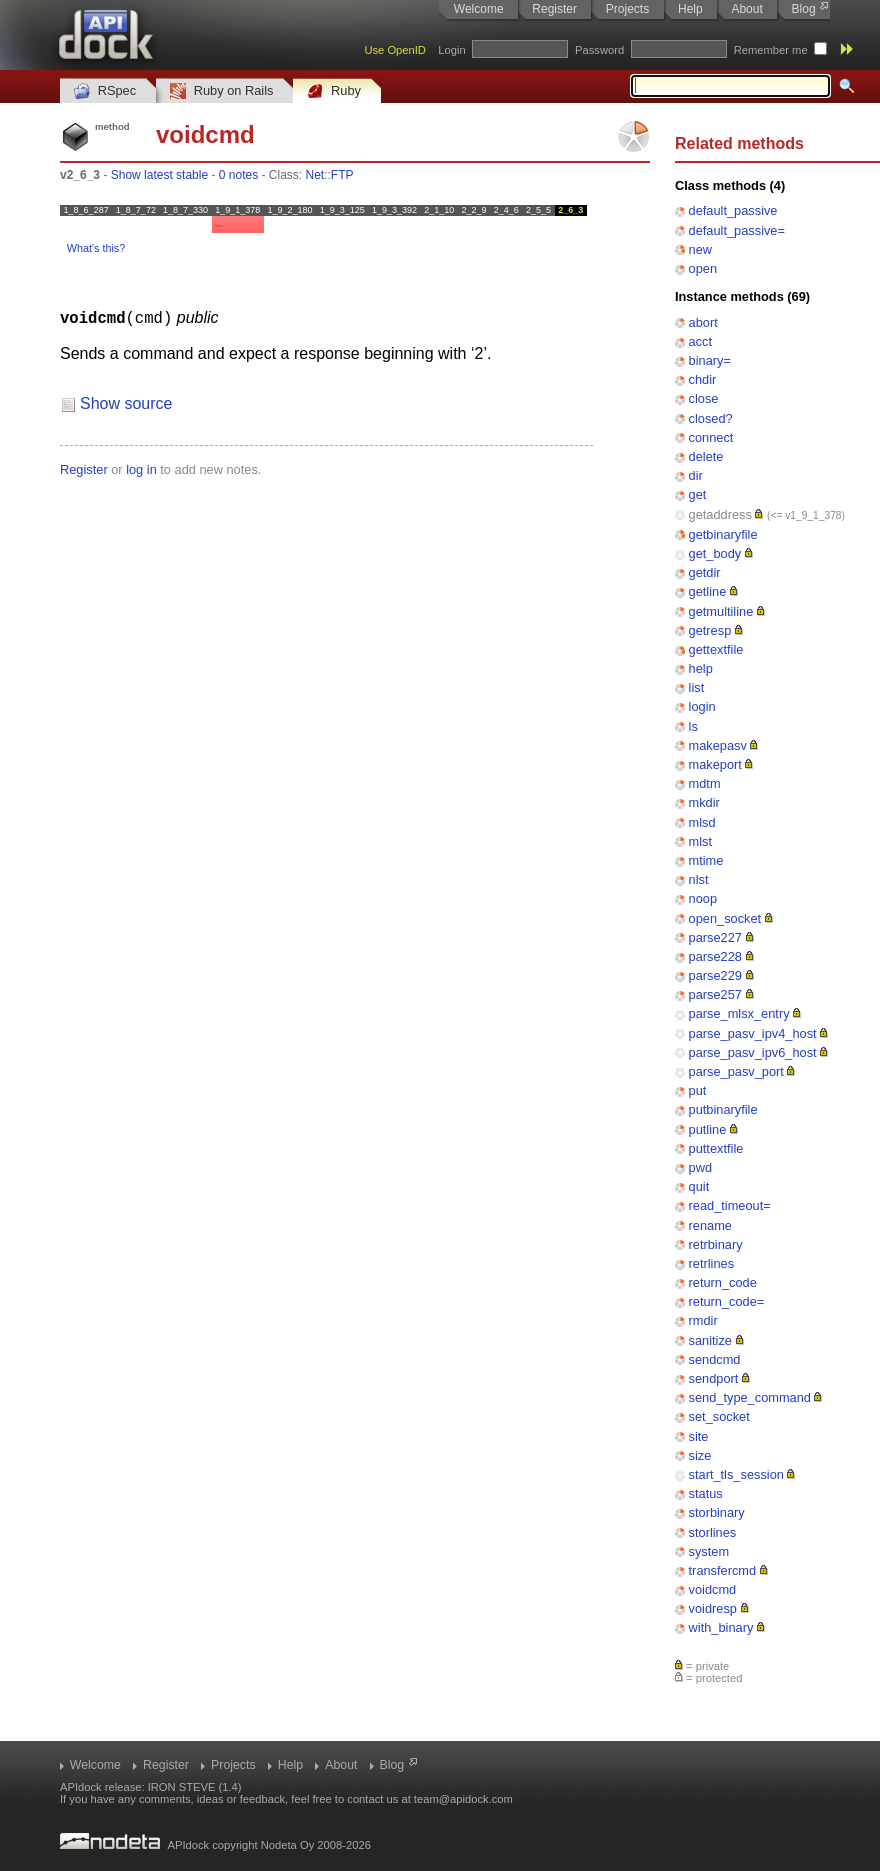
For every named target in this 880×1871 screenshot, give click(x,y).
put (698, 1090)
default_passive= (737, 230)
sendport (714, 1378)
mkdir (704, 802)
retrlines (712, 1263)
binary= (710, 360)
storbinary (717, 1512)
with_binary (721, 1627)
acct (700, 341)
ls (693, 726)
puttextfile (716, 1148)
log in (141, 468)
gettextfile (716, 649)
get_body (715, 553)
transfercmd (723, 1570)
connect (711, 437)
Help (690, 9)
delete (706, 456)
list (697, 687)
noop (703, 898)
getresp (710, 630)
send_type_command (750, 1397)
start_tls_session (736, 1474)
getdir (705, 572)
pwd (700, 1167)
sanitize (710, 1340)
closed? (711, 418)
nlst (699, 879)
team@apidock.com (463, 1799)
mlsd (702, 822)
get (698, 494)
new (700, 249)
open (703, 268)
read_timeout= (730, 1205)
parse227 (715, 937)
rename (710, 1225)
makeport (715, 764)
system (709, 1551)
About (746, 9)
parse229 (715, 975)
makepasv (718, 745)
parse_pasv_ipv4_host (753, 1033)
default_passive (733, 210)
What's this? (96, 248)
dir (696, 475)
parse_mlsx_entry (739, 1013)
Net (315, 175)
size (700, 1455)
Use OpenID (395, 50)
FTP (342, 175)
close (704, 398)
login (702, 706)
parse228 (715, 956)
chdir (703, 379)
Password (599, 50)
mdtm (705, 783)
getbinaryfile (723, 534)
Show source (126, 402)
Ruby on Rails (221, 91)
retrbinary (716, 1244)
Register (554, 9)
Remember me (771, 50)
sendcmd (715, 1359)
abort (703, 322)
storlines (713, 1532)
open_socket (725, 918)
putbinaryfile (723, 1109)
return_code (723, 1282)
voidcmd (713, 1589)
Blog (804, 9)
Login (451, 50)
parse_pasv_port (736, 1071)
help (701, 668)
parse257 (715, 994)
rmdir (703, 1320)
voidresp (713, 1608)
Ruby (334, 91)
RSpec (105, 91)
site (699, 1436)
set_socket (719, 1416)
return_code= (727, 1301)
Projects (627, 9)
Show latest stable (159, 175)
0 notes (238, 175)
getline (708, 591)
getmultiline (721, 611)
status (706, 1493)
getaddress (720, 514)
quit (699, 1186)
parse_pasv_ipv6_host (753, 1052)
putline (708, 1129)
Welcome (479, 9)
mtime (706, 860)
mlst (700, 841)
